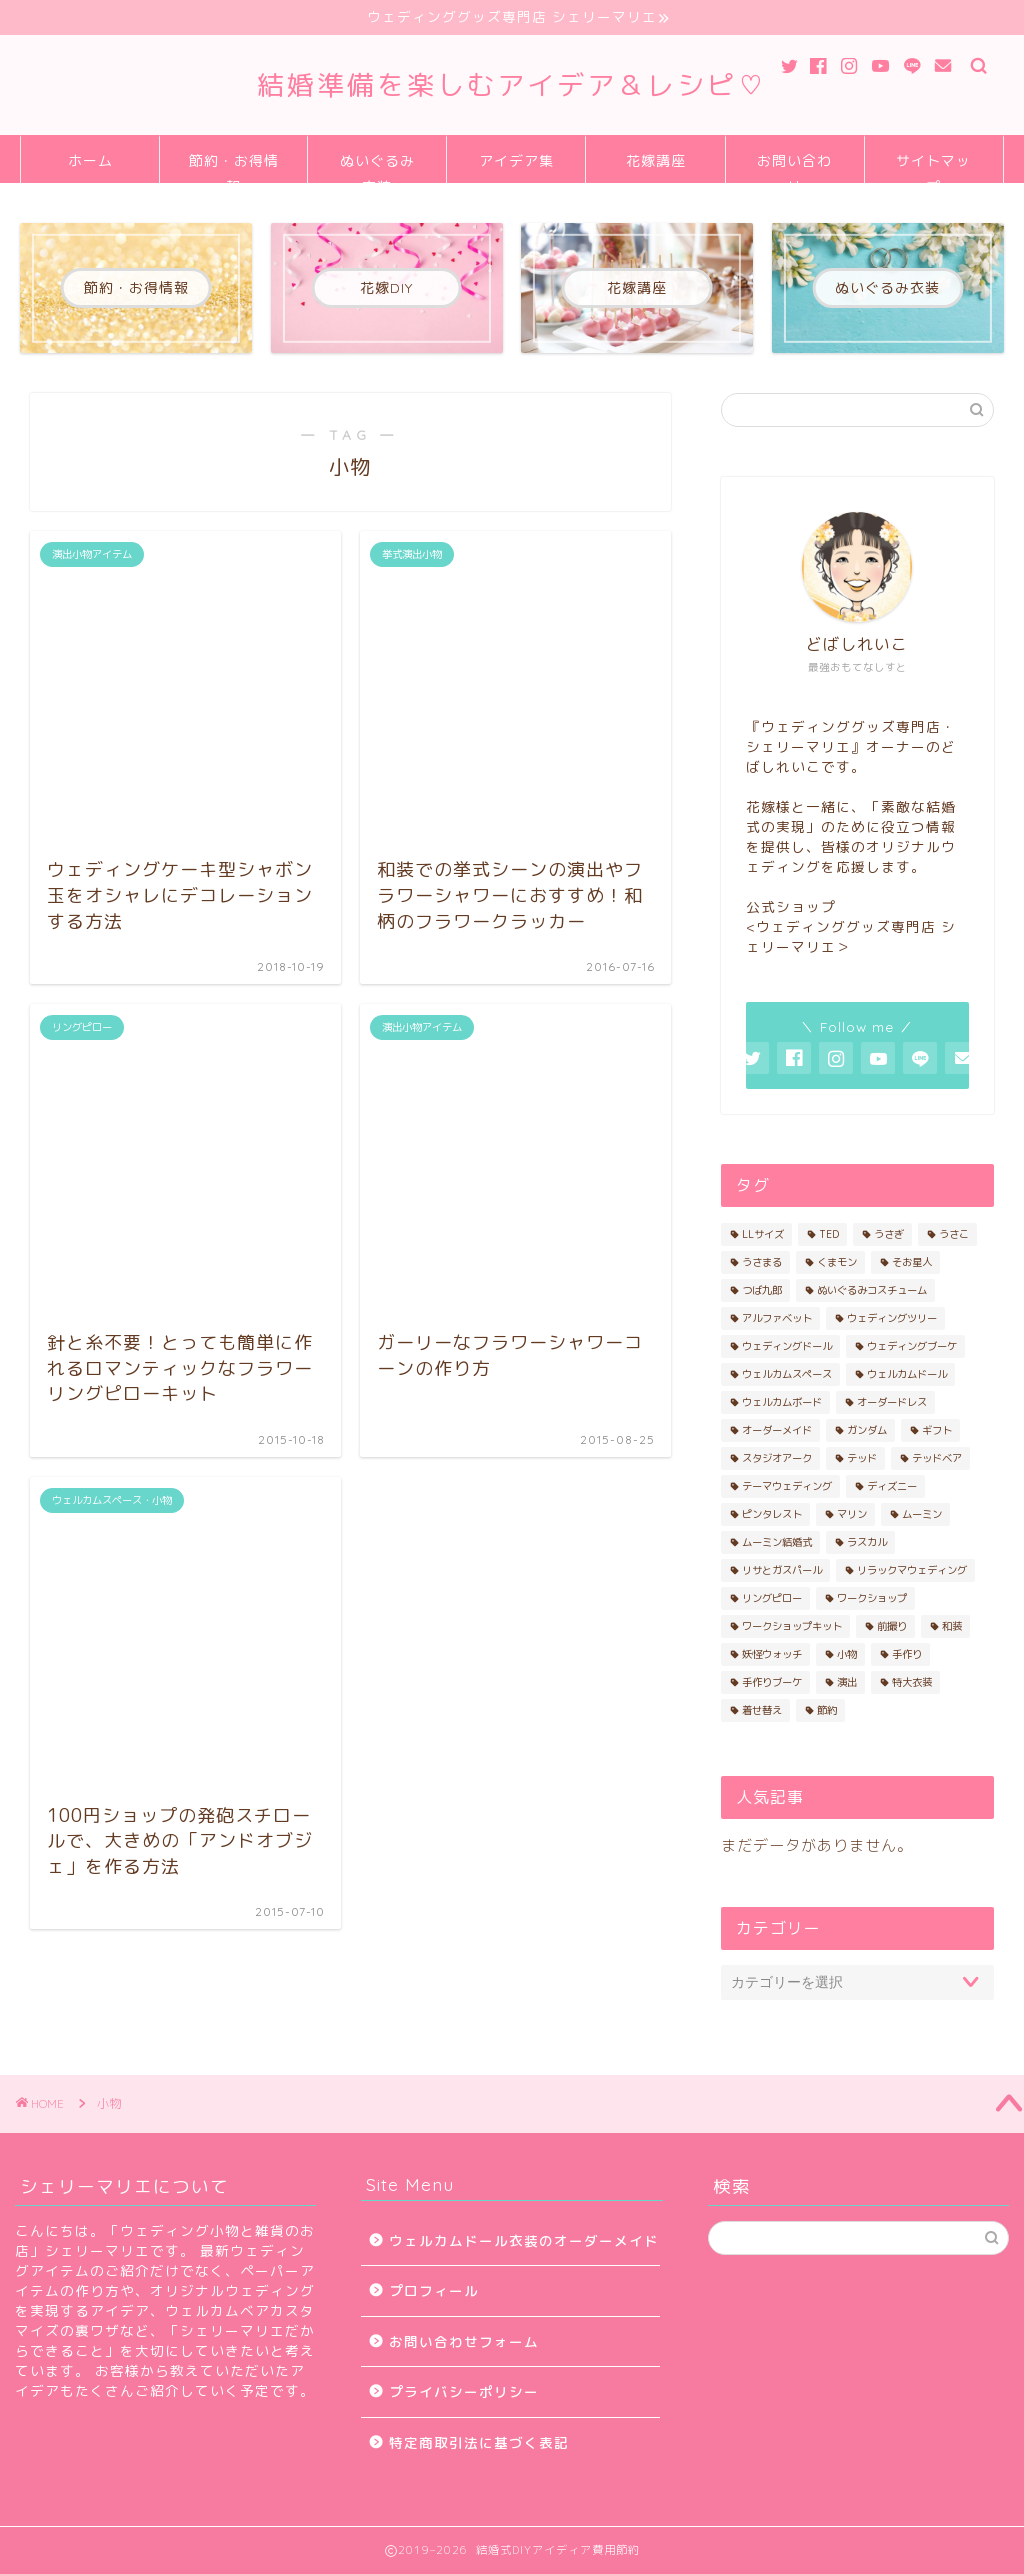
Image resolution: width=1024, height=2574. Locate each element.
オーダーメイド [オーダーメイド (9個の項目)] (777, 1430)
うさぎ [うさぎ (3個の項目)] (889, 1234)
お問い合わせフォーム (464, 2341)
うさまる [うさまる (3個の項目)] (762, 1262)
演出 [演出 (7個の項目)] (847, 1682)
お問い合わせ (794, 167)
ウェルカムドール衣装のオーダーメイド (524, 2240)
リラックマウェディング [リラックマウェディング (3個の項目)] (912, 1570)
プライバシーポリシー (464, 2391)
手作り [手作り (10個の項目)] (907, 1654)
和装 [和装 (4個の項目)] (952, 1626)
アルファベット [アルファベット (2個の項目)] (777, 1318)
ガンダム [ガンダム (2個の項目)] (867, 1430)
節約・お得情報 (234, 167)
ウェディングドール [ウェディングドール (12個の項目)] (787, 1346)
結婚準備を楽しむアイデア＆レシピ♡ (512, 85)
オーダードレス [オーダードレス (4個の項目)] (892, 1402)
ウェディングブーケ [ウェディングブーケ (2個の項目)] (912, 1346)
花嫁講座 (656, 161)
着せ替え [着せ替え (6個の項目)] (762, 1710)
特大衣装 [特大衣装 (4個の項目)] (912, 1682)
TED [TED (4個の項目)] (829, 1234)
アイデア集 (516, 161)
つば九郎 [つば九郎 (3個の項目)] (762, 1290)
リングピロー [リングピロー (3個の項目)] (772, 1598)
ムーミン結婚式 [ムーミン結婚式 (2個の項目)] (777, 1542)
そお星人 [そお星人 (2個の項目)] (912, 1262)
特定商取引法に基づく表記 (479, 2442)
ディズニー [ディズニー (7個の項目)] (892, 1486)
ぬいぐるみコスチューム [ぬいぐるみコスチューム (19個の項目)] (872, 1290)
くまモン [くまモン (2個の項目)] (837, 1262)
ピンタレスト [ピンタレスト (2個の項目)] (772, 1514)
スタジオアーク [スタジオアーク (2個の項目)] (777, 1458)
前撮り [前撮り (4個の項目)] (892, 1626)
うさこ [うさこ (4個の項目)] (954, 1234)
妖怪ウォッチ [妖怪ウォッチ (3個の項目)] (772, 1654)
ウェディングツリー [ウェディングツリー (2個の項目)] (892, 1318)
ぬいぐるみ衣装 (377, 167)
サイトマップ (933, 167)
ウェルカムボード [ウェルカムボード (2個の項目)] (782, 1402)
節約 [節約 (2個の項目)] (827, 1710)
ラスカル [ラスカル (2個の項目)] (867, 1542)
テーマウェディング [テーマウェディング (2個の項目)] (787, 1486)
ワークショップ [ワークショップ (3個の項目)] (872, 1598)
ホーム (90, 161)
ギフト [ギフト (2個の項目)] (937, 1430)
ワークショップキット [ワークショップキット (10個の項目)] (792, 1626)
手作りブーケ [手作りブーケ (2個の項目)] (772, 1682)
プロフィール (434, 2290)
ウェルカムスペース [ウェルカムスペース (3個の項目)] (787, 1374)
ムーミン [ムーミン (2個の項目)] (922, 1514)
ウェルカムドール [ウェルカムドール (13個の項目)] (907, 1374)
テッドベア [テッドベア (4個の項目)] (937, 1458)
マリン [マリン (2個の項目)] (852, 1514)
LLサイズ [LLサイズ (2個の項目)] (763, 1234)
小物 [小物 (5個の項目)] (847, 1654)
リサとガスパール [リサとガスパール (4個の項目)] (782, 1570)
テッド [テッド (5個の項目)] (862, 1458)
